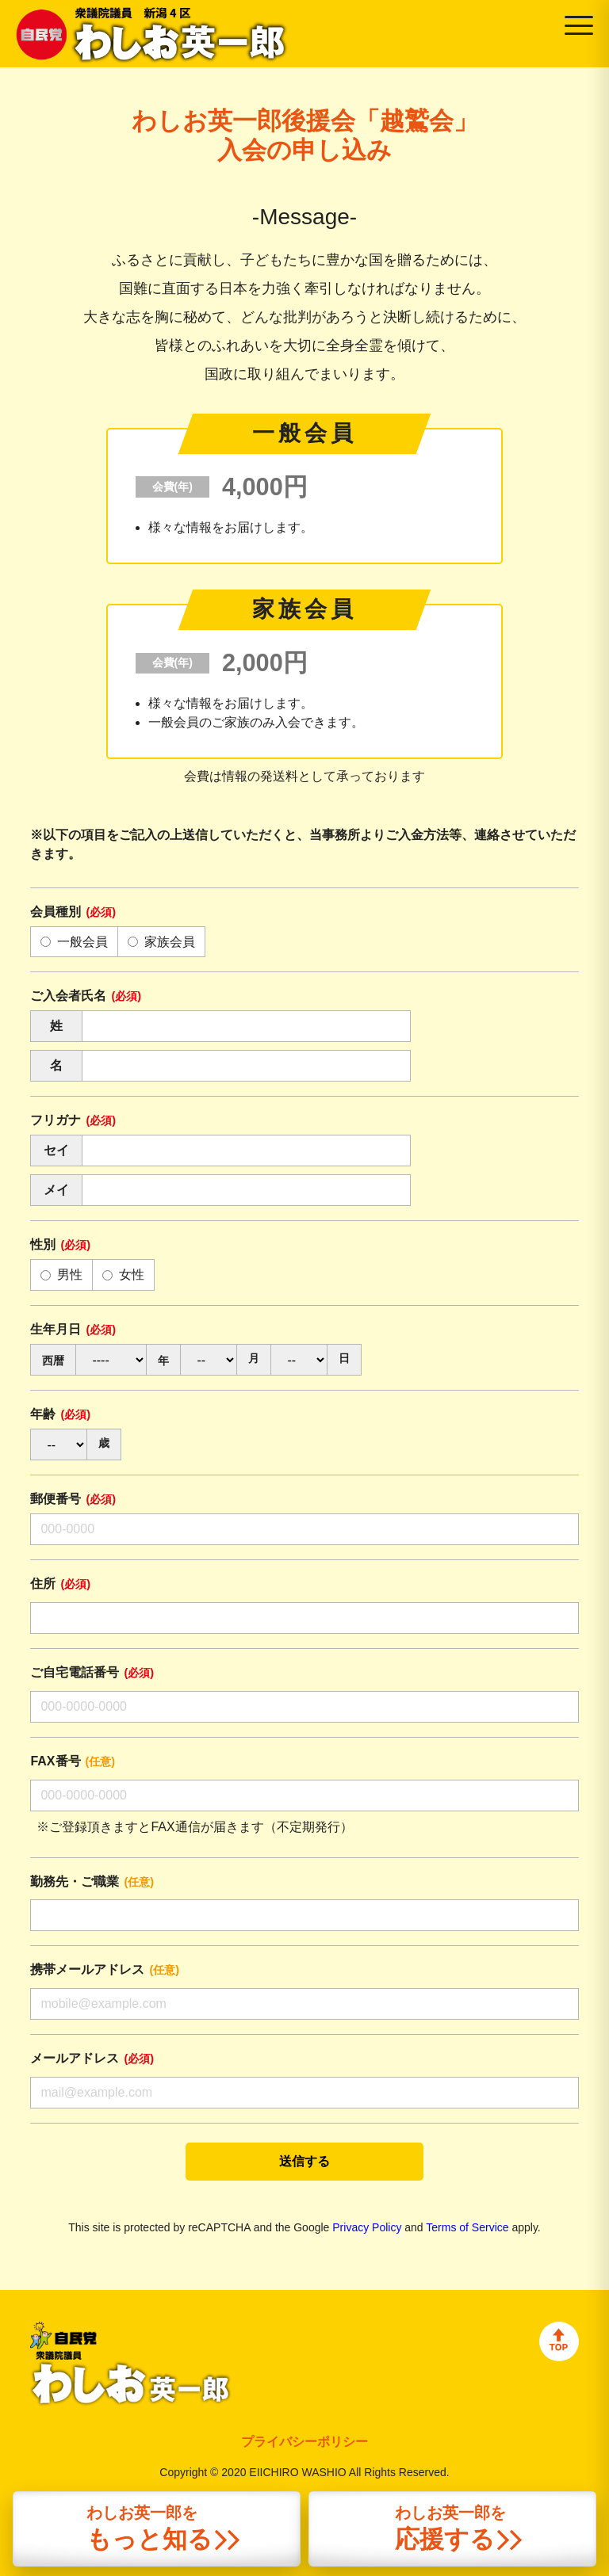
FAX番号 (72, 1761)
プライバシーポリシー (304, 2441)
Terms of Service (467, 2227)
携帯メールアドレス (104, 1969)
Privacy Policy (366, 2227)
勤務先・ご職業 (92, 1881)
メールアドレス (92, 2058)
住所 (60, 1583)
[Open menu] (579, 25)
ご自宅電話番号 (92, 1672)
